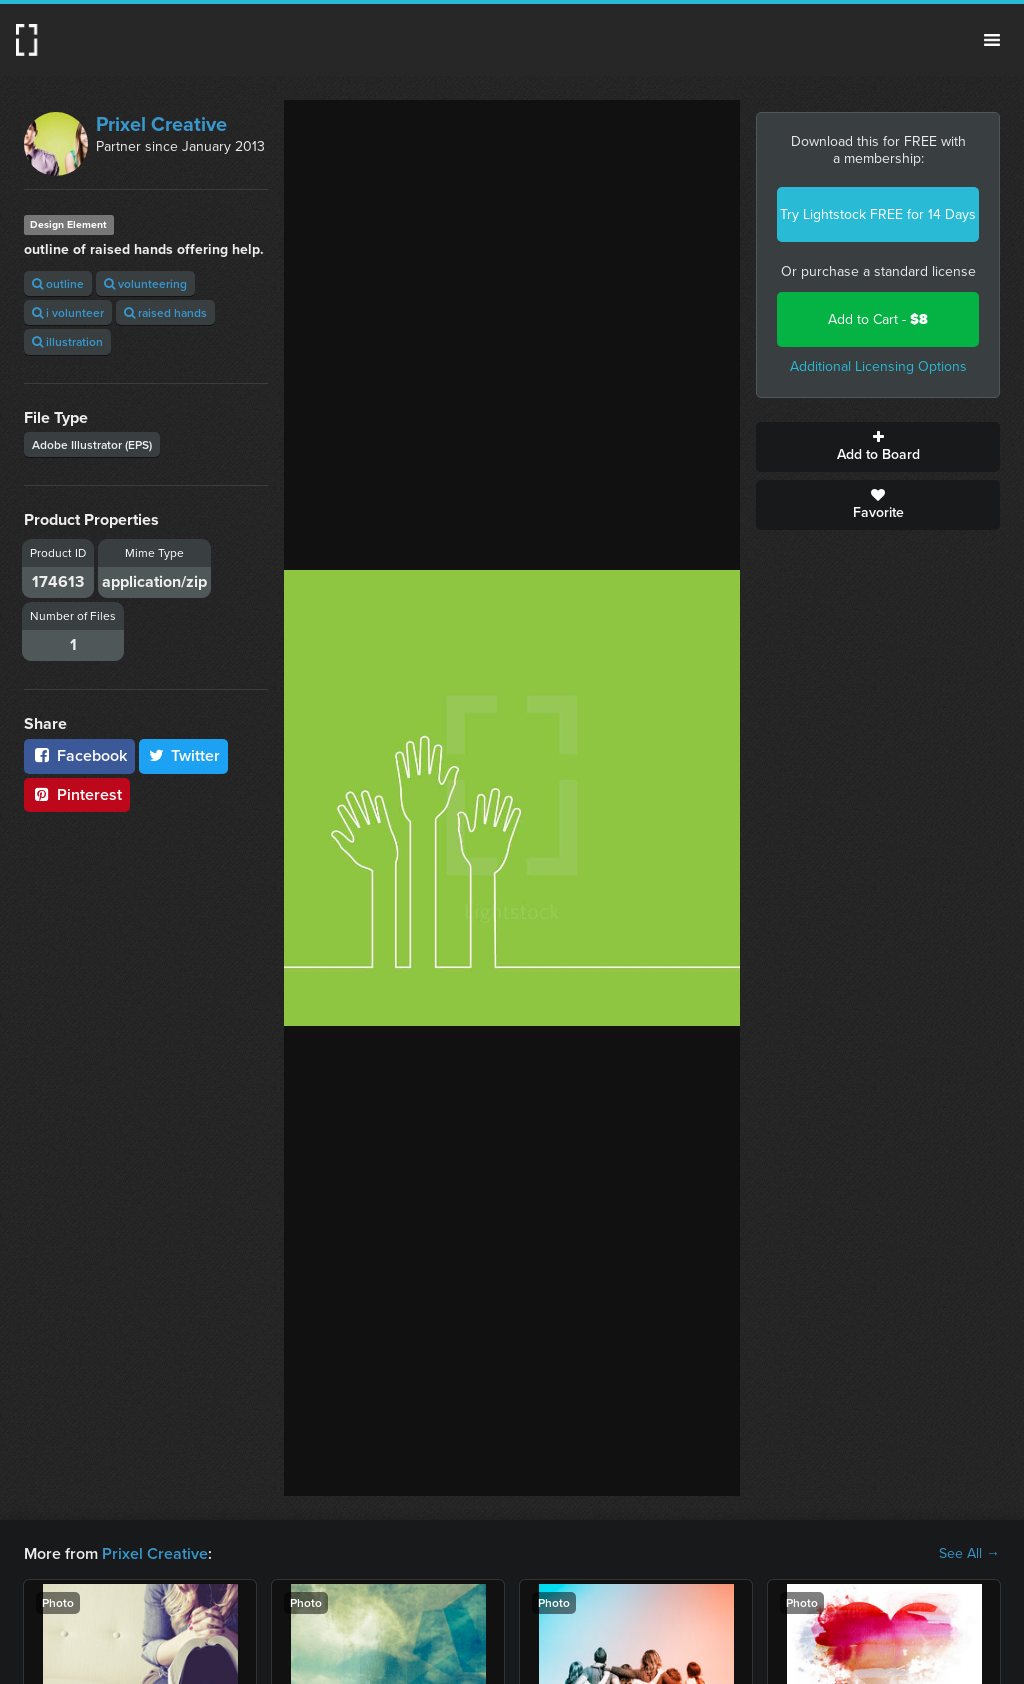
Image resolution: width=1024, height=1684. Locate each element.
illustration (67, 341)
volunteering (145, 283)
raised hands (165, 312)
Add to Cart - (878, 319)
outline (58, 283)
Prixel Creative (161, 124)
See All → (969, 1554)
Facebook (79, 755)
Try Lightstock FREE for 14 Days (878, 214)
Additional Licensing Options (878, 366)
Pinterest (77, 794)
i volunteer (68, 312)
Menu (992, 40)
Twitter (184, 755)
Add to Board (878, 447)
